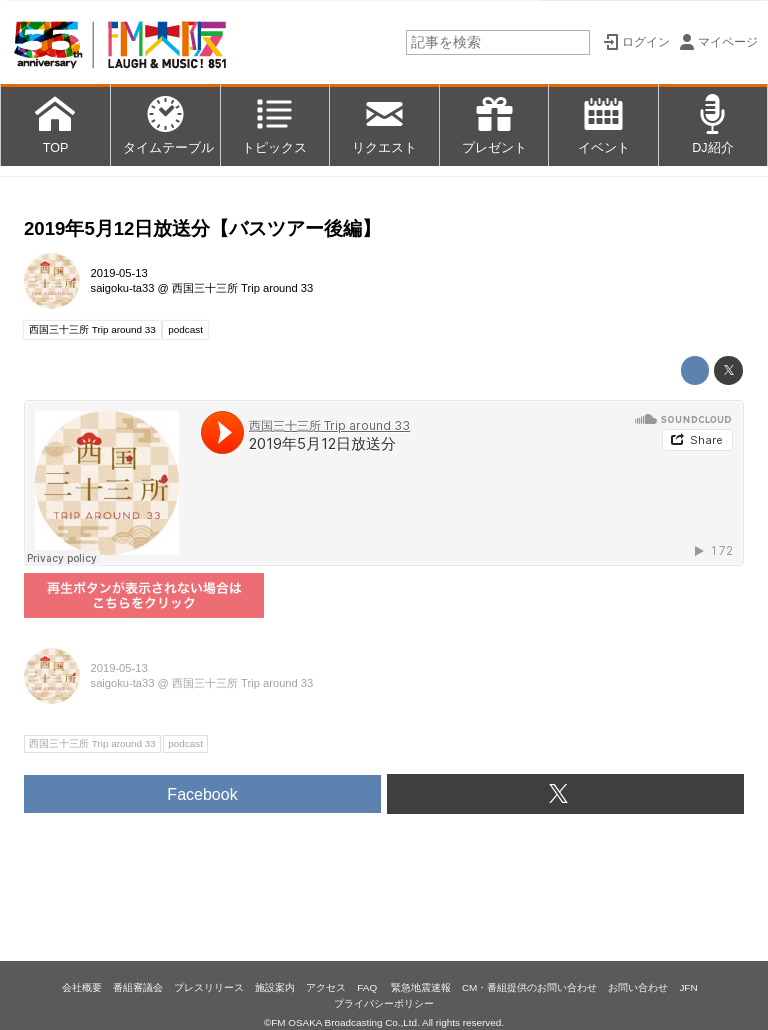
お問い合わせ (638, 987)
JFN (688, 987)
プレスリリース (209, 987)
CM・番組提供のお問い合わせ (529, 987)
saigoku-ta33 (123, 288)
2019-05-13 (119, 273)
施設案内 (275, 987)
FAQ (368, 987)
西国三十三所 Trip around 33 (242, 288)
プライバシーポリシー (384, 1003)
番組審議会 (138, 987)
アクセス (326, 987)
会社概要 (82, 987)
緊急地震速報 (421, 987)
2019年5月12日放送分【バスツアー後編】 (202, 228)
